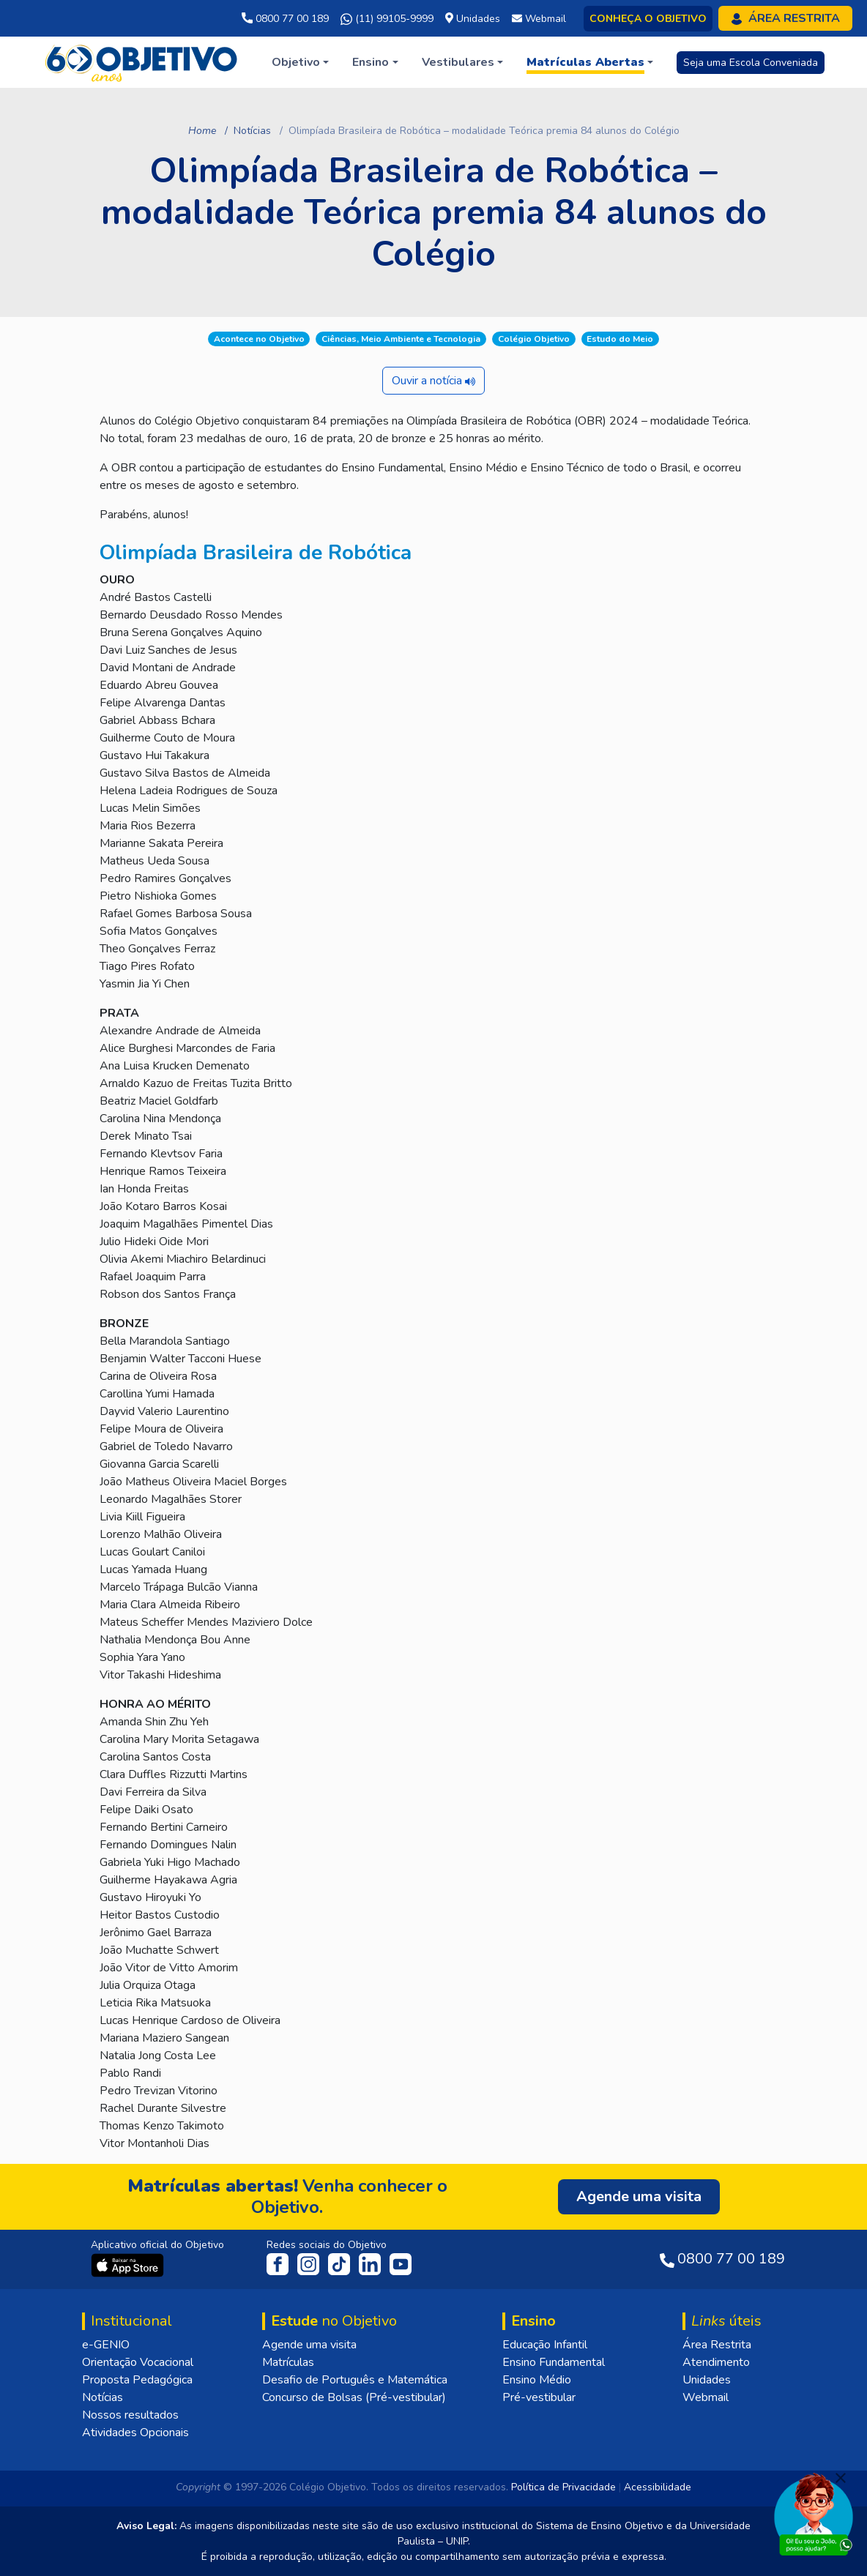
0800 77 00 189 (285, 19)
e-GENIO (106, 2345)
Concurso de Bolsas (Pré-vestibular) (354, 2397)
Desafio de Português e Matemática (354, 2380)
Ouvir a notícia (433, 381)
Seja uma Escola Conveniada (750, 63)
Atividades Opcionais (135, 2432)
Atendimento (716, 2362)
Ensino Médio (536, 2380)
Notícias (252, 131)
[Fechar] (840, 2478)
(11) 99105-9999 (387, 19)
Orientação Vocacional (137, 2362)
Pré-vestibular (539, 2397)
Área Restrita (716, 2345)
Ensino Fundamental (553, 2362)
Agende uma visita (309, 2345)
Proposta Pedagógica (137, 2380)
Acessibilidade (657, 2487)
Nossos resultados (130, 2415)
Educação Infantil (544, 2345)
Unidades (706, 2380)
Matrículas (288, 2362)
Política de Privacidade (563, 2487)
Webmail (705, 2397)
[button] (300, 62)
